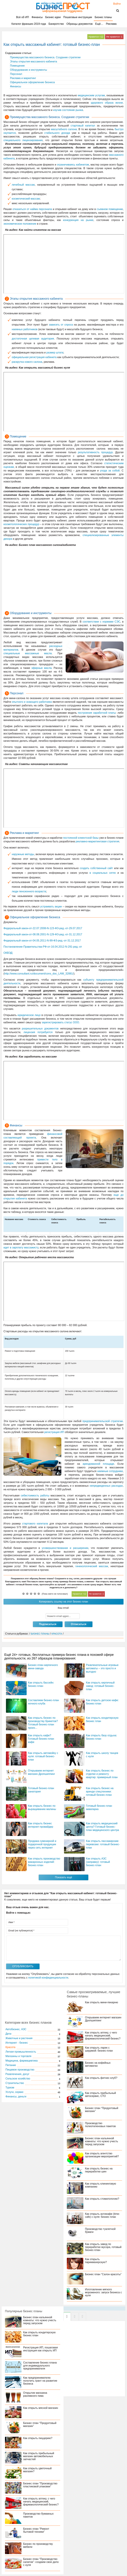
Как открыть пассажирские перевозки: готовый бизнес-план (103, 1844)
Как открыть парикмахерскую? (96, 2261)
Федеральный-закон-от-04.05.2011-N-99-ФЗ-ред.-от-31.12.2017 (42, 940)
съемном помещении (110, 209)
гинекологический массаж (91, 1566)
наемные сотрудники (110, 1471)
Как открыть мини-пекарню (101, 2002)
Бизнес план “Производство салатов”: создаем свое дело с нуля (41, 2562)
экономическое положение (19, 223)
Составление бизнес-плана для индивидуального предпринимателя (40, 2365)
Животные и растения (18, 2038)
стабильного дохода (57, 132)
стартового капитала (35, 1523)
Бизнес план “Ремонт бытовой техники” (36, 2530)
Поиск (115, 10)
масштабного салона (64, 129)
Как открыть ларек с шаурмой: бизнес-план (99, 2049)
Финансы (37, 17)
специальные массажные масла (27, 653)
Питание (10, 2065)
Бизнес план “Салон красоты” (103, 2274)
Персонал (15, 74)
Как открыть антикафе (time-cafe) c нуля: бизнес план (102, 2215)
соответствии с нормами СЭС (101, 621)
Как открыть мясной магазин (40, 2408)
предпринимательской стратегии (102, 1421)
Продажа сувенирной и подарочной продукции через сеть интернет (42, 1844)
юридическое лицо (29, 1015)
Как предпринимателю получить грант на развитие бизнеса (40, 2380)
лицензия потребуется (38, 1032)
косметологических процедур (21, 524)
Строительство (14, 2083)
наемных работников (25, 329)
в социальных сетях (102, 872)
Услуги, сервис (14, 2092)
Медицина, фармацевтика (21, 2060)
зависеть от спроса (61, 324)
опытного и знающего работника (32, 701)
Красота (10, 2047)
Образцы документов (79, 23)
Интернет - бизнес (16, 2042)
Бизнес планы (103, 17)
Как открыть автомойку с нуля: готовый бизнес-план (43, 1756)
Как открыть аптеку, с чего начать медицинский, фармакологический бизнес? (102, 2035)
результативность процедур (95, 452)
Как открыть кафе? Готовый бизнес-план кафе (41, 1738)
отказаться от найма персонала (32, 209)
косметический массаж (26, 198)
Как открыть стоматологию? (102, 2198)
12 (102, 36)
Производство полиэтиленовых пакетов (100, 2125)
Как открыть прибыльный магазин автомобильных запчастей (38, 2456)
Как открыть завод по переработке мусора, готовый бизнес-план (103, 2247)
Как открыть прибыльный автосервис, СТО (100, 2094)
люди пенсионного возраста (29, 891)
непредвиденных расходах (106, 1485)
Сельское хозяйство (17, 2078)
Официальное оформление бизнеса (32, 82)
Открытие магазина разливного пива (35, 2394)
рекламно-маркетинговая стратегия (97, 841)
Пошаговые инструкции (77, 17)
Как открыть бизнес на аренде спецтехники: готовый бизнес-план (99, 1791)
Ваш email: (63, 1607)
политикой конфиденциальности (48, 1977)
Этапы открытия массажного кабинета (33, 61)
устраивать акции (51, 906)
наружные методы (23, 854)
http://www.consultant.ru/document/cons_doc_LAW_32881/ (38, 973)
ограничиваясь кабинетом (73, 164)
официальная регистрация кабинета (34, 357)
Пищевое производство (19, 2069)
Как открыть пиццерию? (37, 2438)
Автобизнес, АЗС (15, 2029)
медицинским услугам (91, 95)
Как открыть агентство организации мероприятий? (102, 2155)
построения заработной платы (97, 712)
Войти (115, 3)
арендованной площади (98, 1463)
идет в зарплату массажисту (20, 1247)
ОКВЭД (7, 952)
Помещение (17, 65)
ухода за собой (110, 470)
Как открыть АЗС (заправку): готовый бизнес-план (98, 1862)
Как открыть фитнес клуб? (101, 2077)
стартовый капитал (83, 125)
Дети (8, 2033)
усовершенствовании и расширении (65, 1548)
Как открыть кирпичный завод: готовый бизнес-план (100, 1686)
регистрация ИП (54, 1432)
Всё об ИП (22, 17)
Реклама (111, 23)
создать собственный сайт (96, 868)
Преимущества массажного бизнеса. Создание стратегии (45, 57)
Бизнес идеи (53, 17)
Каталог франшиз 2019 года (28, 23)
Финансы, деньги (15, 2096)
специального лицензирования (23, 140)
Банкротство (56, 23)
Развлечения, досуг (17, 2074)
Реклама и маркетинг (22, 78)
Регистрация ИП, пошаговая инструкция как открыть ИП (40, 2349)
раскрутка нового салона (27, 361)
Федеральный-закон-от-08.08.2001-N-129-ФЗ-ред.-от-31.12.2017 (42, 934)
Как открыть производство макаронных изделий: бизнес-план (44, 1862)
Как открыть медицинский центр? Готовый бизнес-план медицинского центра (102, 1826)
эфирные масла (41, 668)
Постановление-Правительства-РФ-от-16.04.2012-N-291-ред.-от (42, 946)
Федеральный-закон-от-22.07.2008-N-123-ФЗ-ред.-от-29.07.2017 (42, 928)
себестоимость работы (35, 1495)
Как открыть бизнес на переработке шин (98, 2170)
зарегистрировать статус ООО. (61, 1022)
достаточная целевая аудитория (33, 338)
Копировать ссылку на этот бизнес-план (63, 1601)
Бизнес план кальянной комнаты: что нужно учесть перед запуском (101, 2141)
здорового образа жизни (107, 102)
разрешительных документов (40, 1028)
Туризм (9, 2087)
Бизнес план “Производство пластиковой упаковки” (40, 2485)
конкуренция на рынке (78, 220)
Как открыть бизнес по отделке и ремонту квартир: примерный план (102, 1774)
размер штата (54, 352)
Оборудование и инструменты (28, 69)
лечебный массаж (23, 184)
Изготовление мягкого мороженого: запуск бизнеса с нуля (103, 2292)
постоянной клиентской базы (81, 837)
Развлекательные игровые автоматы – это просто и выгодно (102, 1668)
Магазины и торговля (18, 2056)
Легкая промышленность (20, 2051)
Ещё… (99, 23)
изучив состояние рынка (68, 110)
